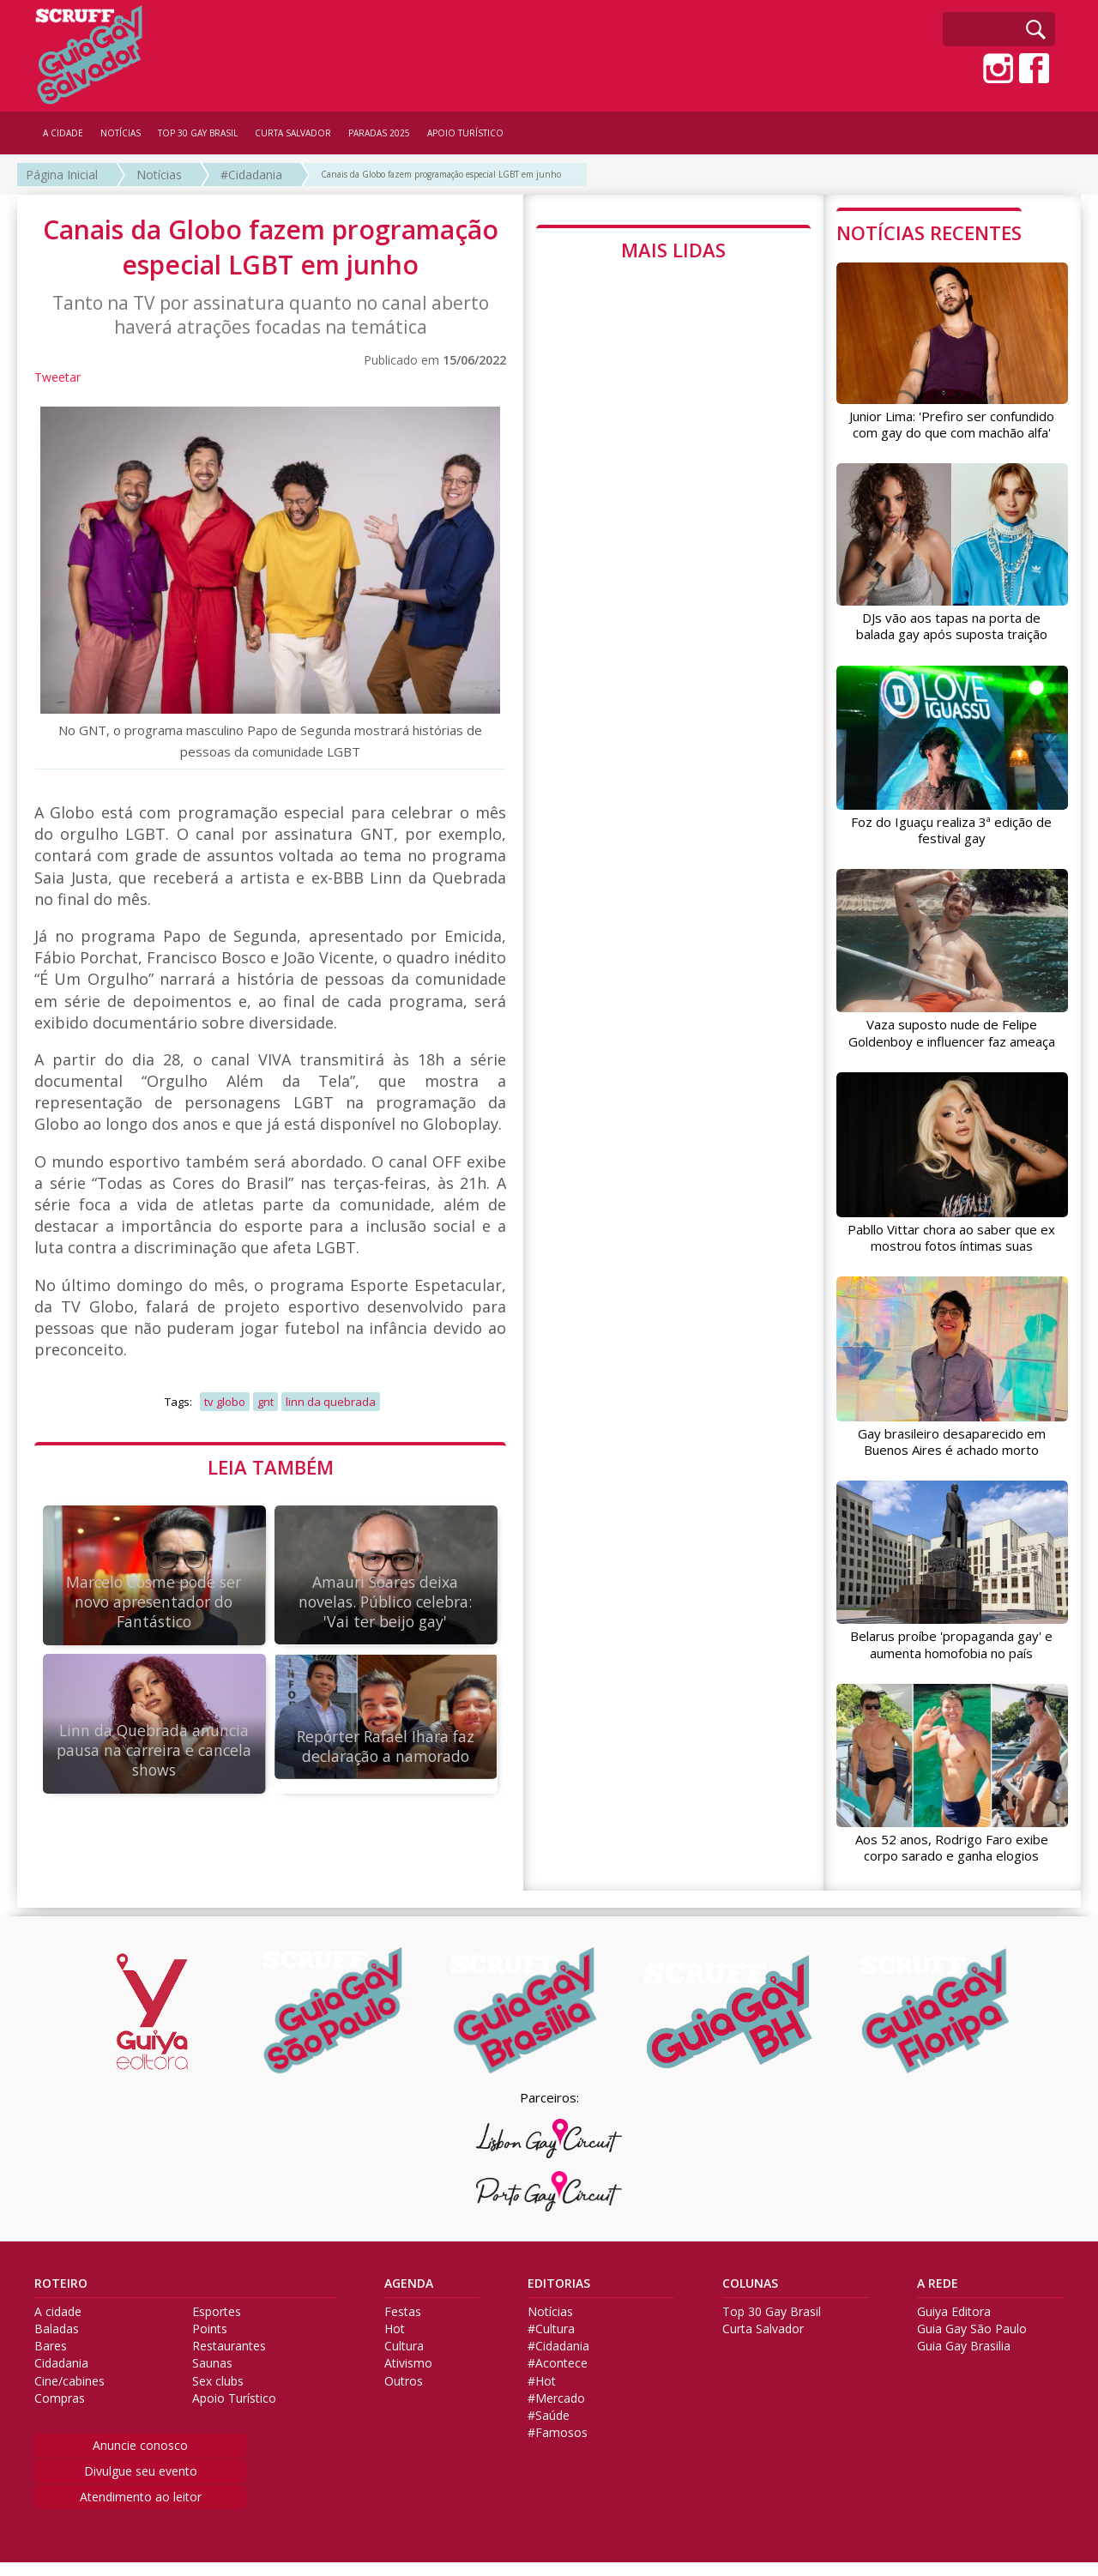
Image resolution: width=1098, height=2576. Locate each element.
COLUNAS (750, 2296)
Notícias (159, 174)
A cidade (57, 2324)
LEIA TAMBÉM (271, 1467)
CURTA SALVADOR (293, 133)
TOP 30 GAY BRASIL (198, 133)
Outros (403, 2394)
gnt (265, 1401)
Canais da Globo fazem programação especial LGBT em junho (441, 174)
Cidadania (61, 2376)
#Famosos (558, 2445)
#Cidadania (251, 174)
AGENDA (408, 2296)
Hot (394, 2342)
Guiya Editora (954, 2324)
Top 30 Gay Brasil (771, 2324)
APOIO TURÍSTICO (465, 133)
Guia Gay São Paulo (972, 2342)
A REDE (937, 2296)
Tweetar (57, 377)
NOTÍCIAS (120, 133)
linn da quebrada (331, 1401)
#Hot (542, 2394)
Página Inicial (62, 174)
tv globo (224, 1401)
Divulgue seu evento (140, 2484)
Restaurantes (229, 2359)
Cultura (404, 2359)
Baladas (56, 2342)
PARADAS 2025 (379, 133)
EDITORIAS (559, 2296)
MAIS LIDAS (673, 249)
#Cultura (551, 2342)
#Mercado (556, 2411)
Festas (402, 2324)
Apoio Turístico (234, 2411)
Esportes (216, 2324)
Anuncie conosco (140, 2458)
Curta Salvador (763, 2342)
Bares (50, 2359)
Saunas (212, 2376)
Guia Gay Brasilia (964, 2359)
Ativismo (408, 2376)
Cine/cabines (69, 2394)
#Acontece (558, 2376)
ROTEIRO (60, 2296)
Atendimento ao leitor (141, 2509)
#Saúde (549, 2428)
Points (209, 2342)
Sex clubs (218, 2394)
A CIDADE (63, 133)
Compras (59, 2411)
